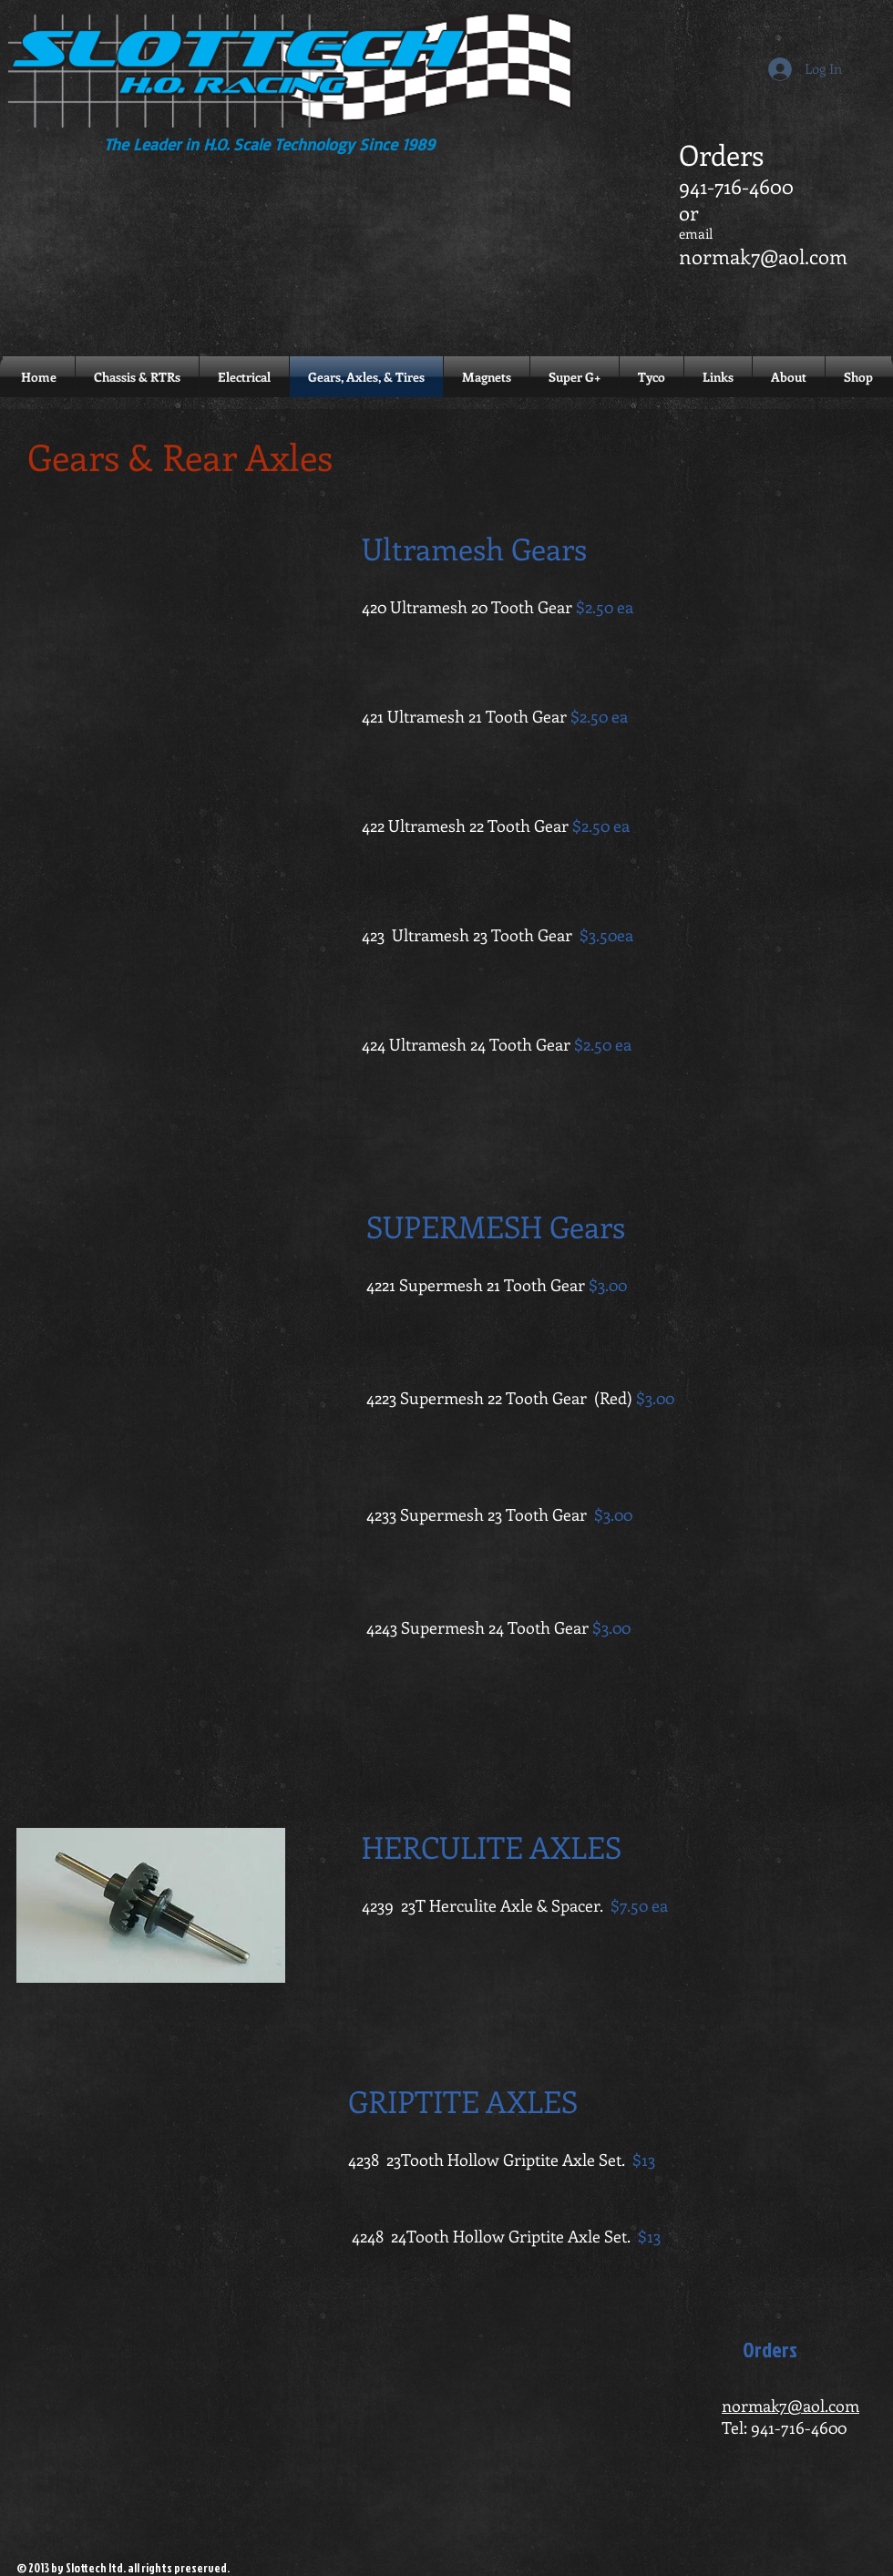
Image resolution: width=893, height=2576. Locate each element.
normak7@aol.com (763, 256)
